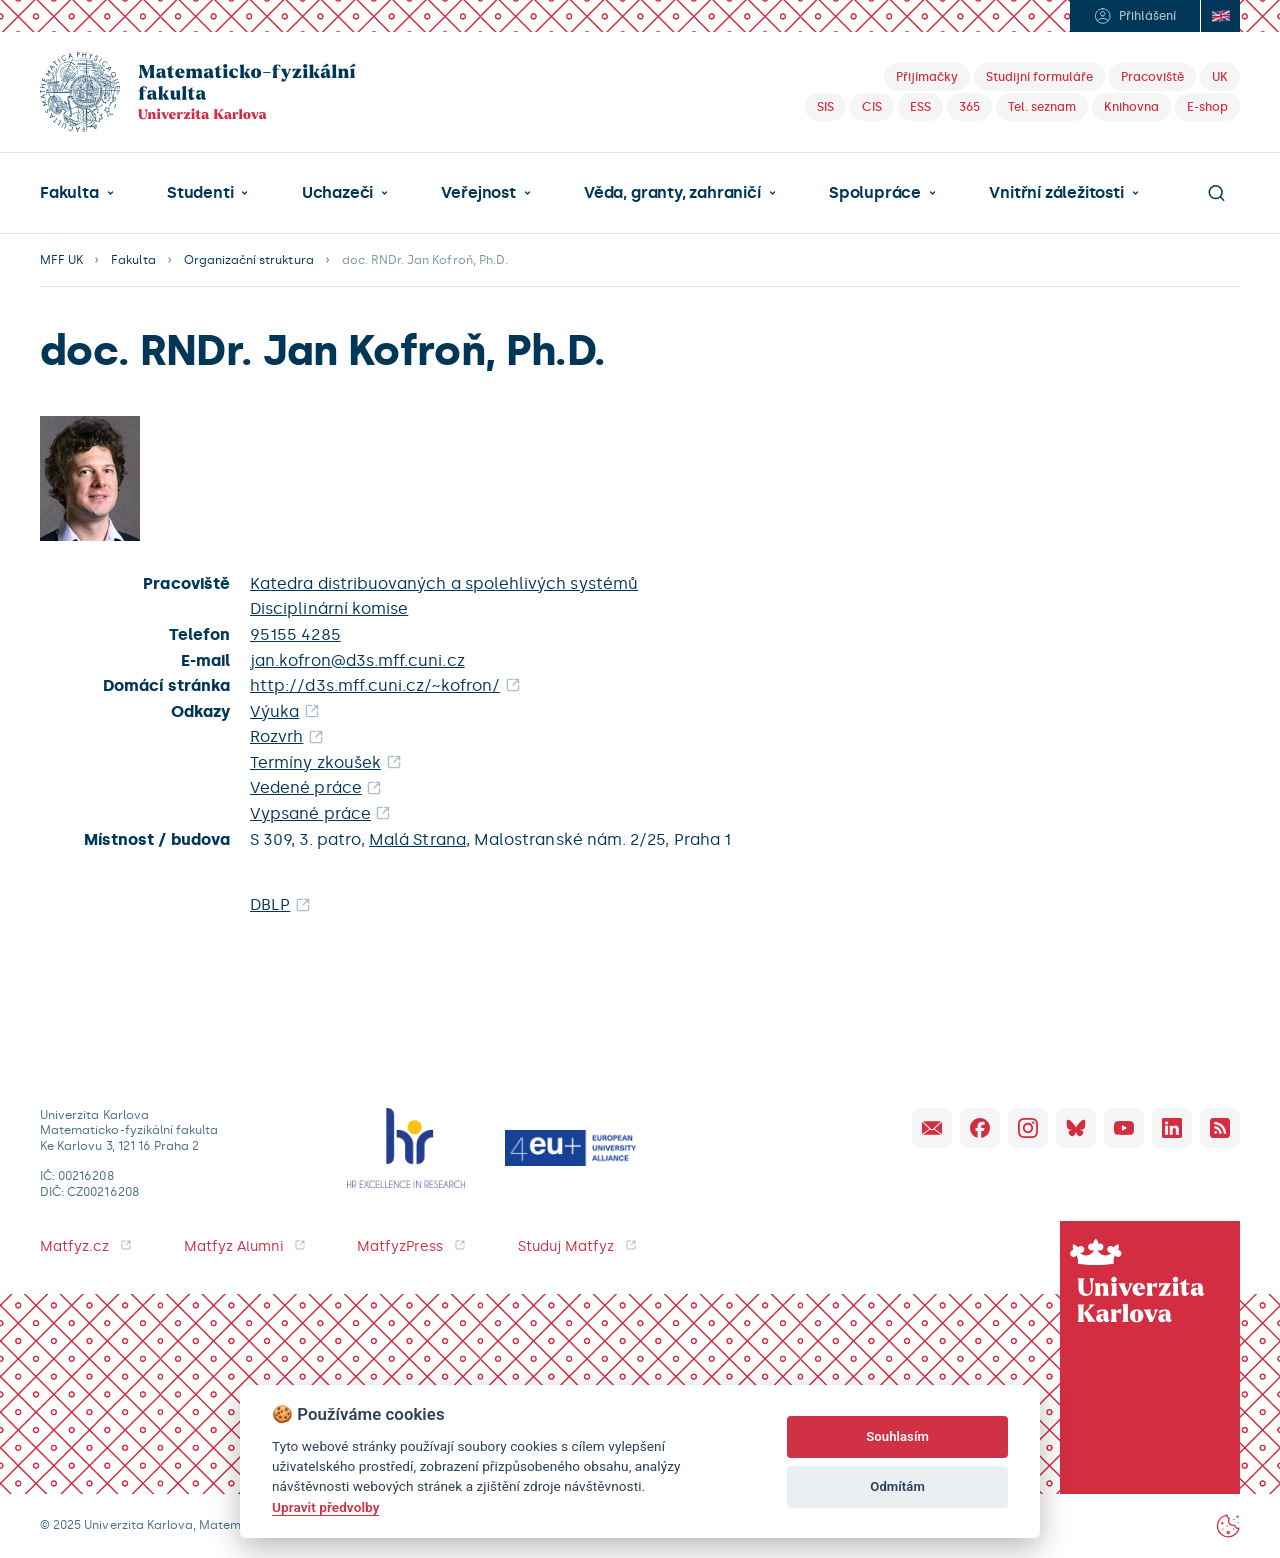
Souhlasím (897, 1436)
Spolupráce (875, 193)
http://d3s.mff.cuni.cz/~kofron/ (375, 685)
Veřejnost (478, 193)
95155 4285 (295, 634)
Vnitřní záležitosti (1056, 193)
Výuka (274, 711)
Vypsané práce (310, 813)
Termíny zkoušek (315, 762)
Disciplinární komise (329, 608)
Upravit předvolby (325, 1507)
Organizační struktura (249, 260)
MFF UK (61, 260)
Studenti (200, 193)
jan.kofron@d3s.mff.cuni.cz (357, 660)
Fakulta (69, 193)
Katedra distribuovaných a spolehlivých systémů (444, 583)
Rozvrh (276, 736)
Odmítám (897, 1486)
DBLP (270, 904)
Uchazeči (337, 193)
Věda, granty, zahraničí (672, 193)
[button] (77, 193)
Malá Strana (417, 839)
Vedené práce (306, 787)
